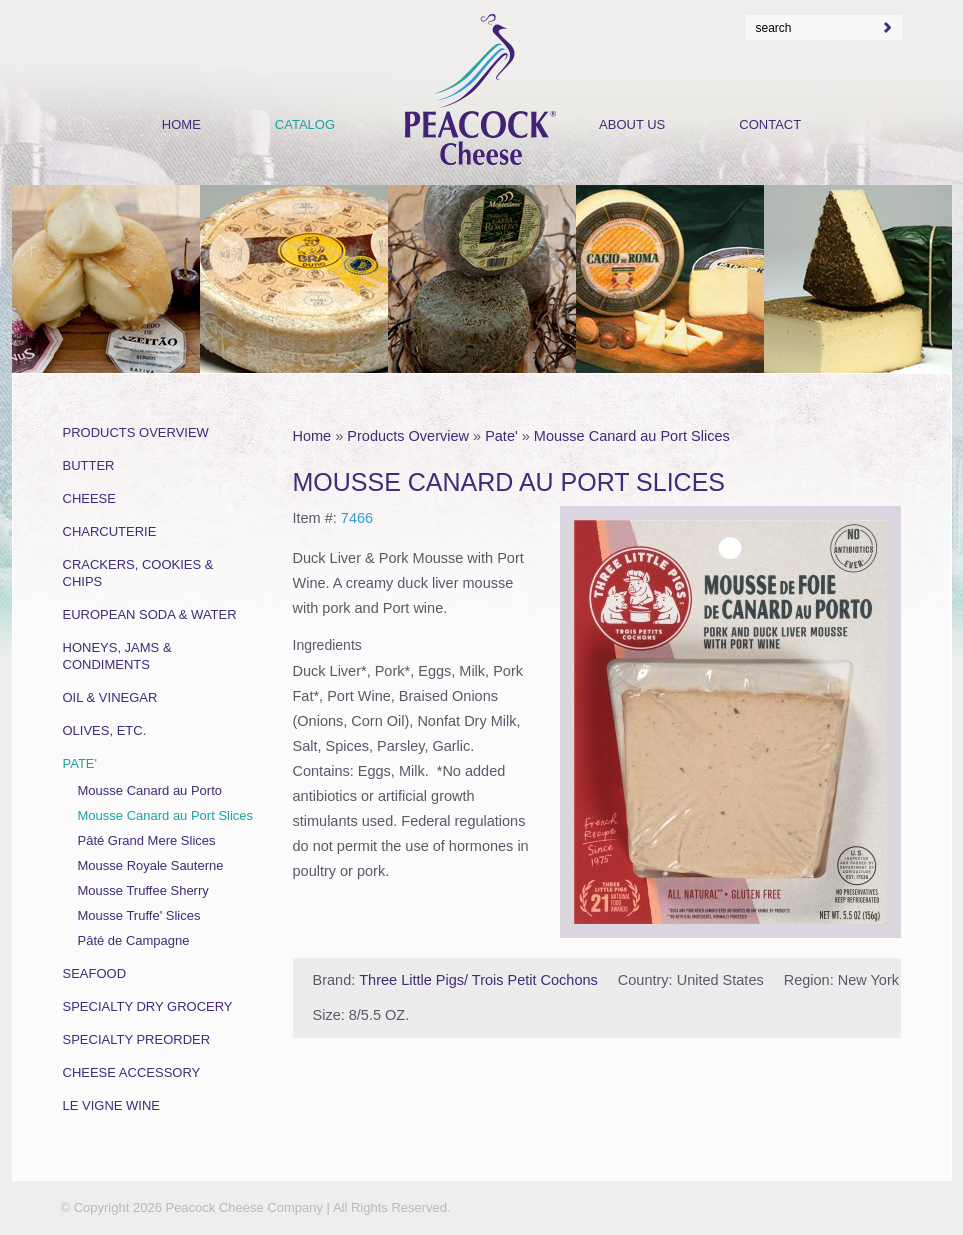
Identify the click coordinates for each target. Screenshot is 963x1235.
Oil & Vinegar (110, 697)
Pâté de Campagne (134, 940)
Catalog (305, 124)
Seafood (95, 973)
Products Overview (408, 436)
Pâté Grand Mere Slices (147, 840)
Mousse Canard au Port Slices (632, 436)
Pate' (501, 436)
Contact (770, 124)
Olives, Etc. (105, 730)
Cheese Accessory (132, 1072)
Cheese (89, 498)
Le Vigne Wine (112, 1105)
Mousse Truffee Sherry (143, 890)
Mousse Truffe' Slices (139, 915)
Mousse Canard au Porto (150, 790)
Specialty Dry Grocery (148, 1006)
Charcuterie (110, 531)
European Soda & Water (150, 614)
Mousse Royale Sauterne (151, 865)
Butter (89, 465)
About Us (632, 124)
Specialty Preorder (137, 1039)
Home (312, 436)
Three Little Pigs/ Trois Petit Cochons (478, 980)
